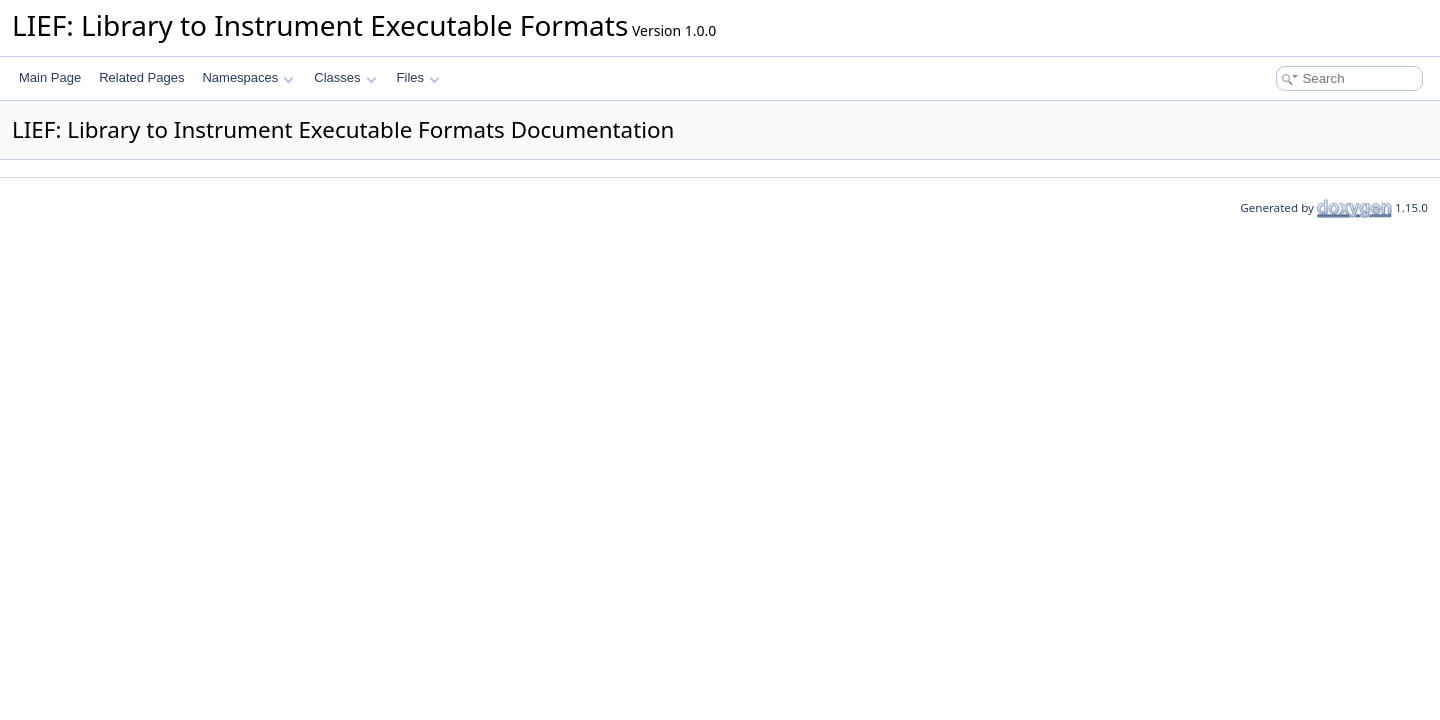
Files (418, 77)
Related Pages (141, 77)
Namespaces (247, 77)
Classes (345, 77)
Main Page (50, 77)
